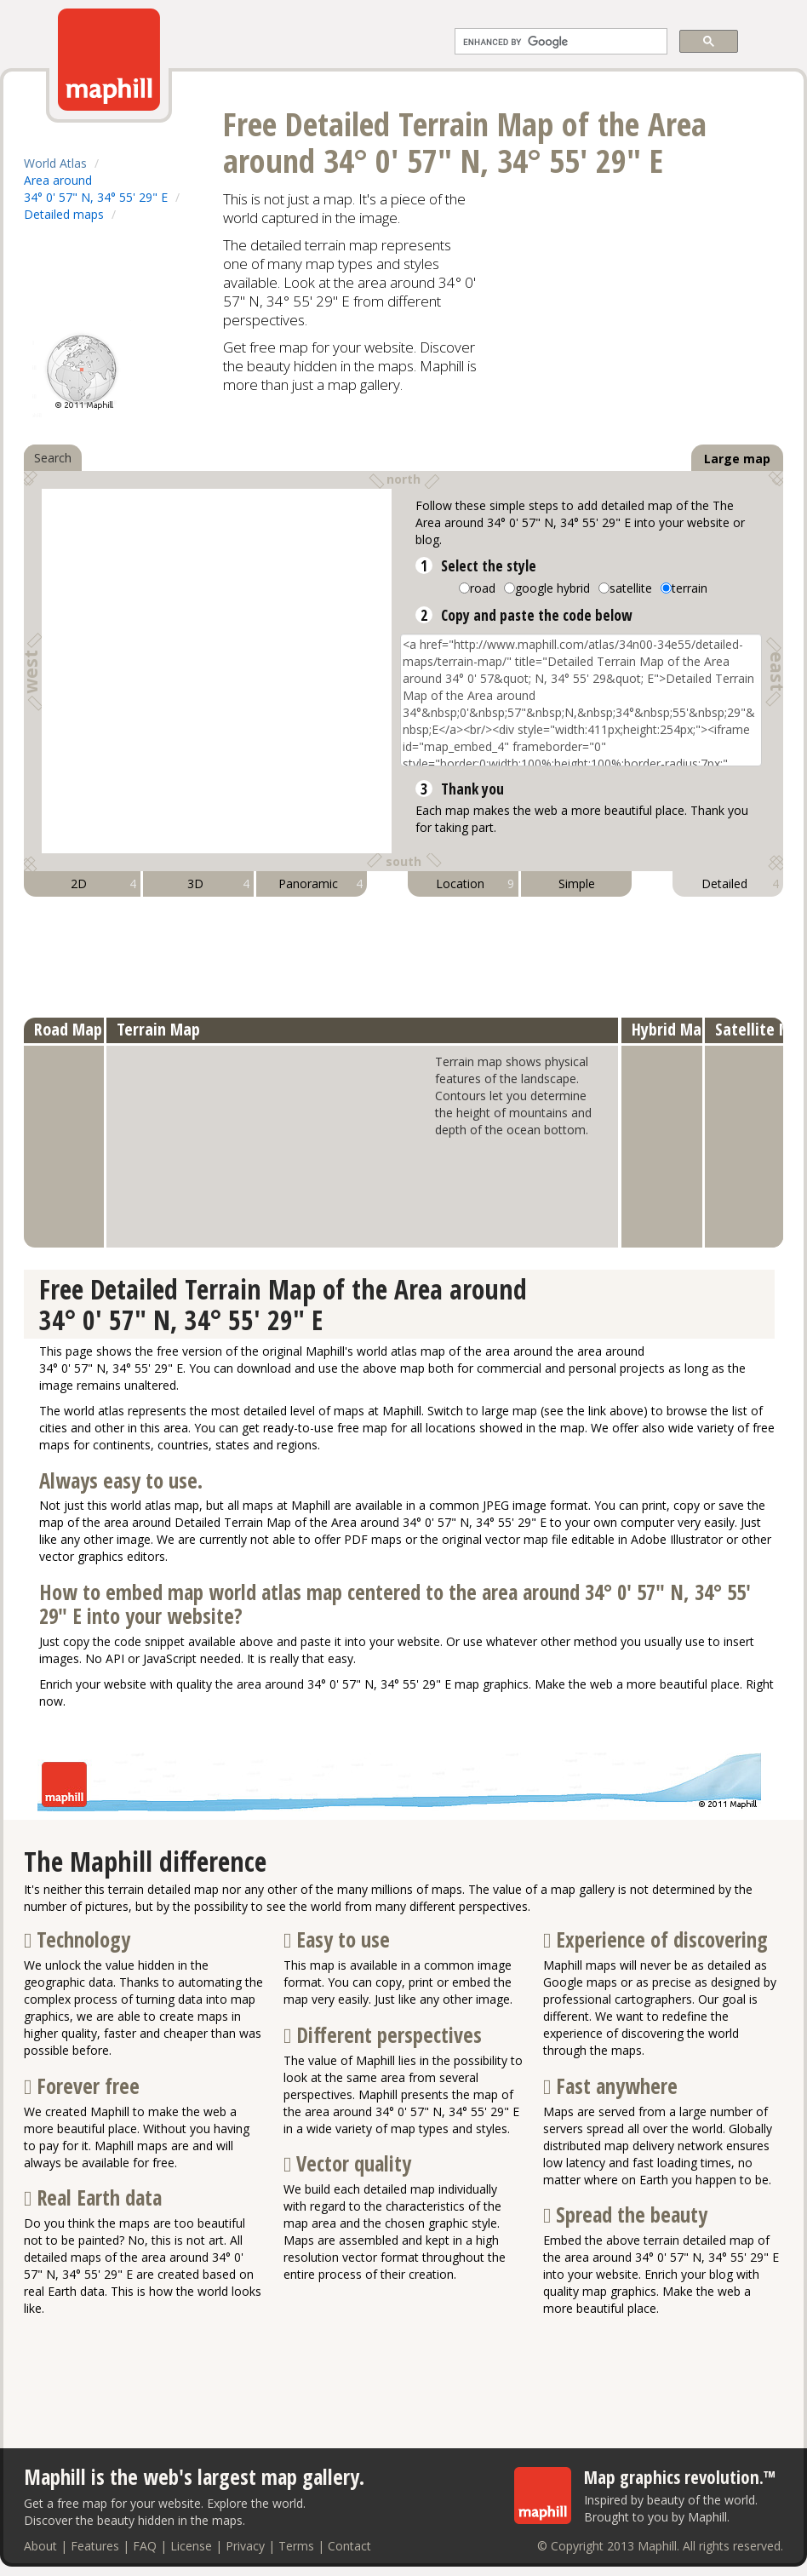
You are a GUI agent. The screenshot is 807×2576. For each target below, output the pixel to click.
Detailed (740, 883)
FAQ (145, 2546)
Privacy (245, 2546)
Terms (296, 2546)
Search (53, 458)
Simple (576, 883)
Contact (349, 2546)
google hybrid (552, 588)
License (191, 2546)
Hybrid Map (671, 1029)
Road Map (68, 1029)
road (482, 588)
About (40, 2546)
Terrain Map (158, 1029)
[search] (559, 41)
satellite (631, 588)
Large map (737, 458)
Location (475, 883)
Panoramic (320, 883)
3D (218, 883)
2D (103, 883)
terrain (689, 588)
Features (95, 2546)
